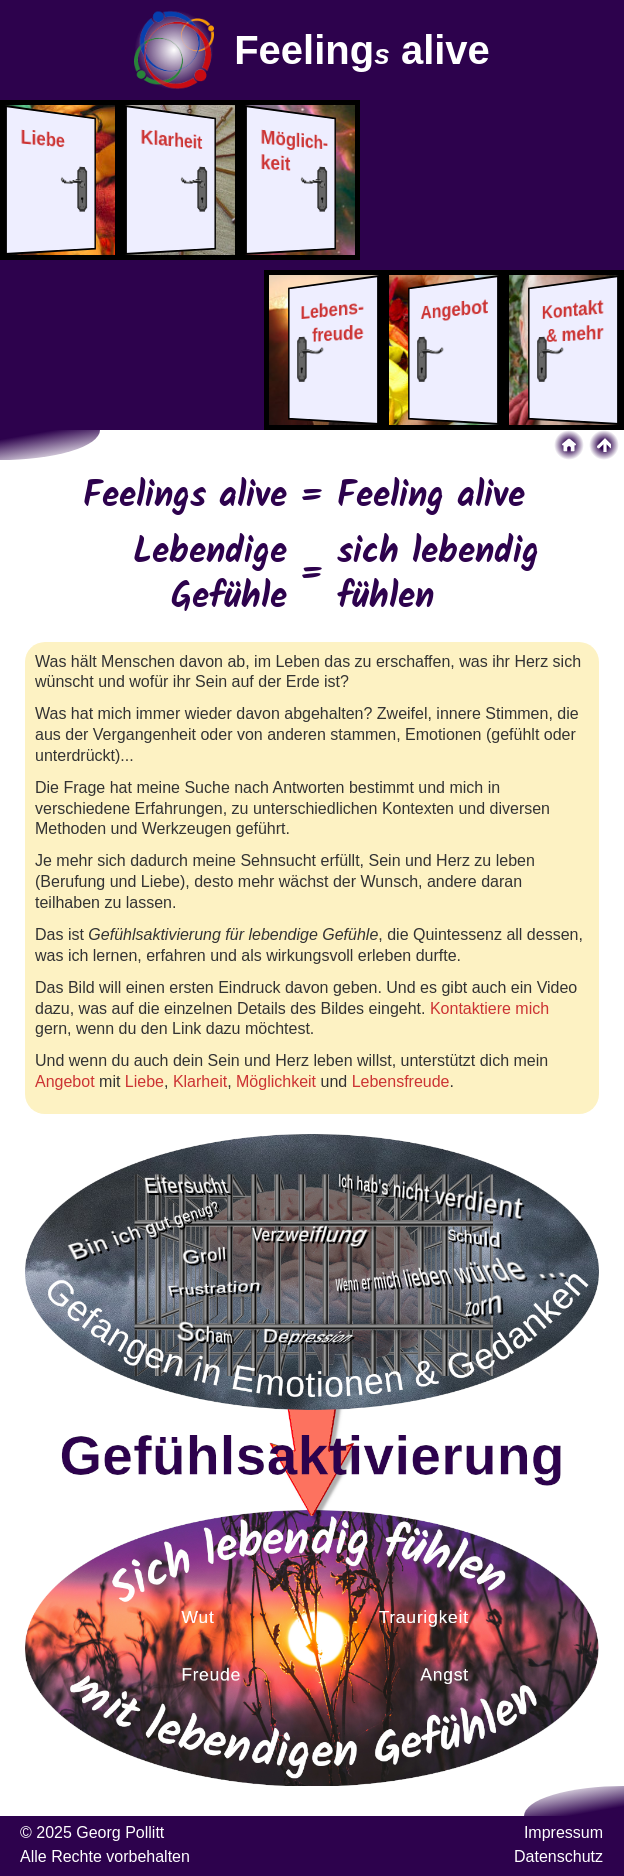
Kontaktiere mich (489, 1008)
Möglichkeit (276, 1081)
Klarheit (200, 1081)
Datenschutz (558, 1856)
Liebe (144, 1081)
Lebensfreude (401, 1081)
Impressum (563, 1832)
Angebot (65, 1081)
